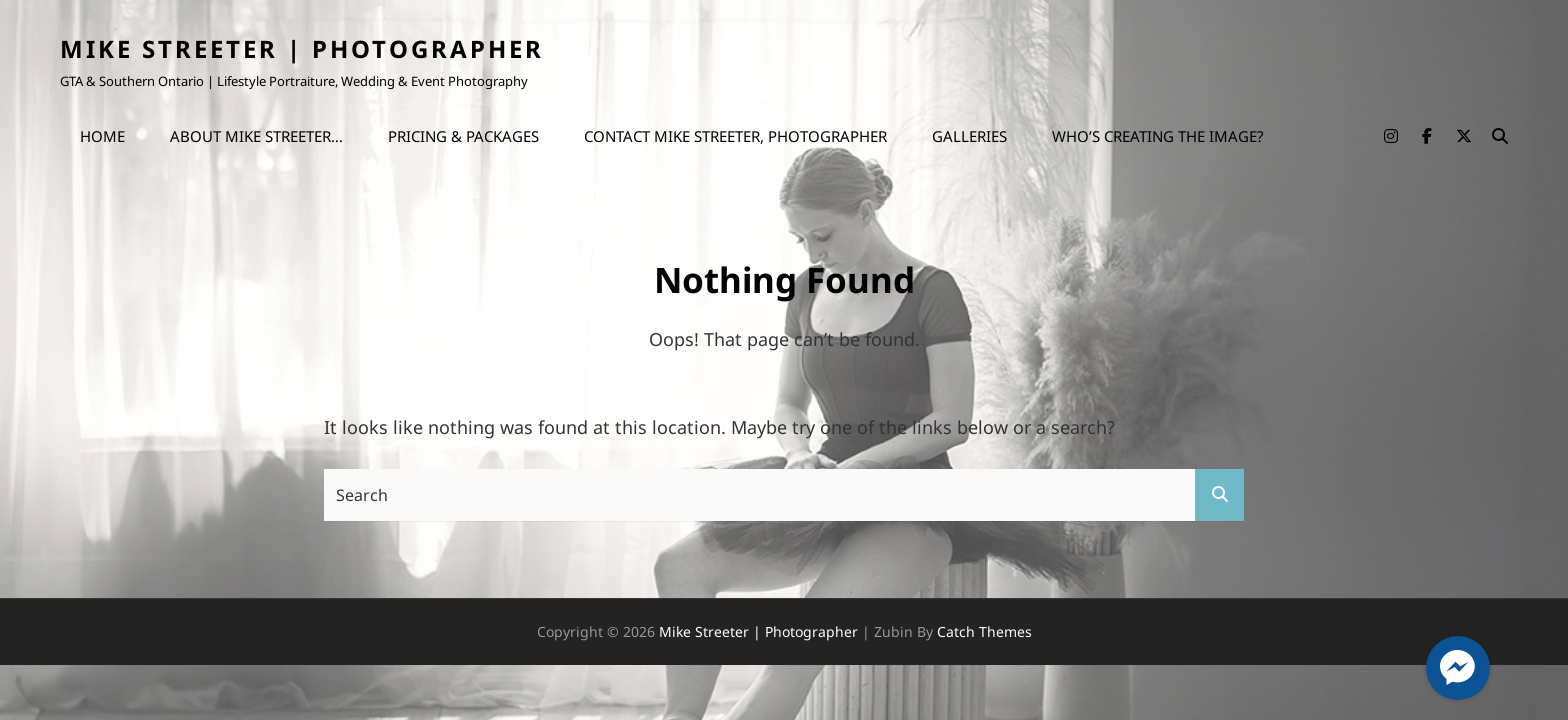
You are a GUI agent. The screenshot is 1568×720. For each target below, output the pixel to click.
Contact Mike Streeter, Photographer (735, 136)
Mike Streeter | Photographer (302, 48)
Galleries (969, 136)
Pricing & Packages (463, 136)
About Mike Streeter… (256, 136)
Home (102, 136)
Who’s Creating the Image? (1158, 136)
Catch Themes (984, 631)
